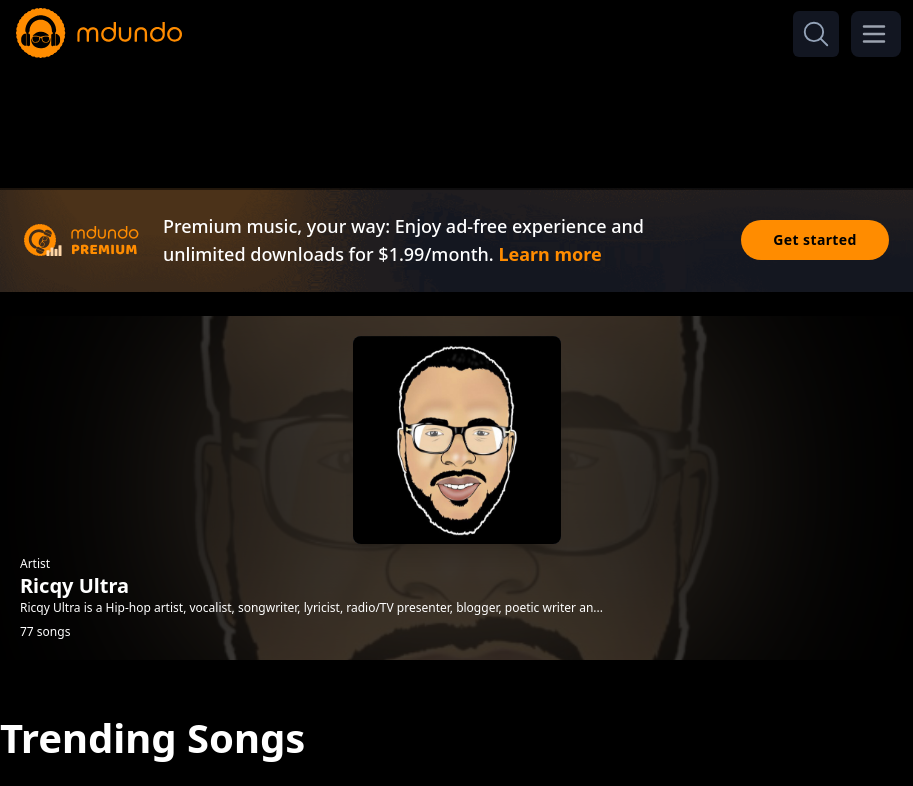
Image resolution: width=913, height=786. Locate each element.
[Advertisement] (457, 118)
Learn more (549, 254)
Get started (815, 239)
